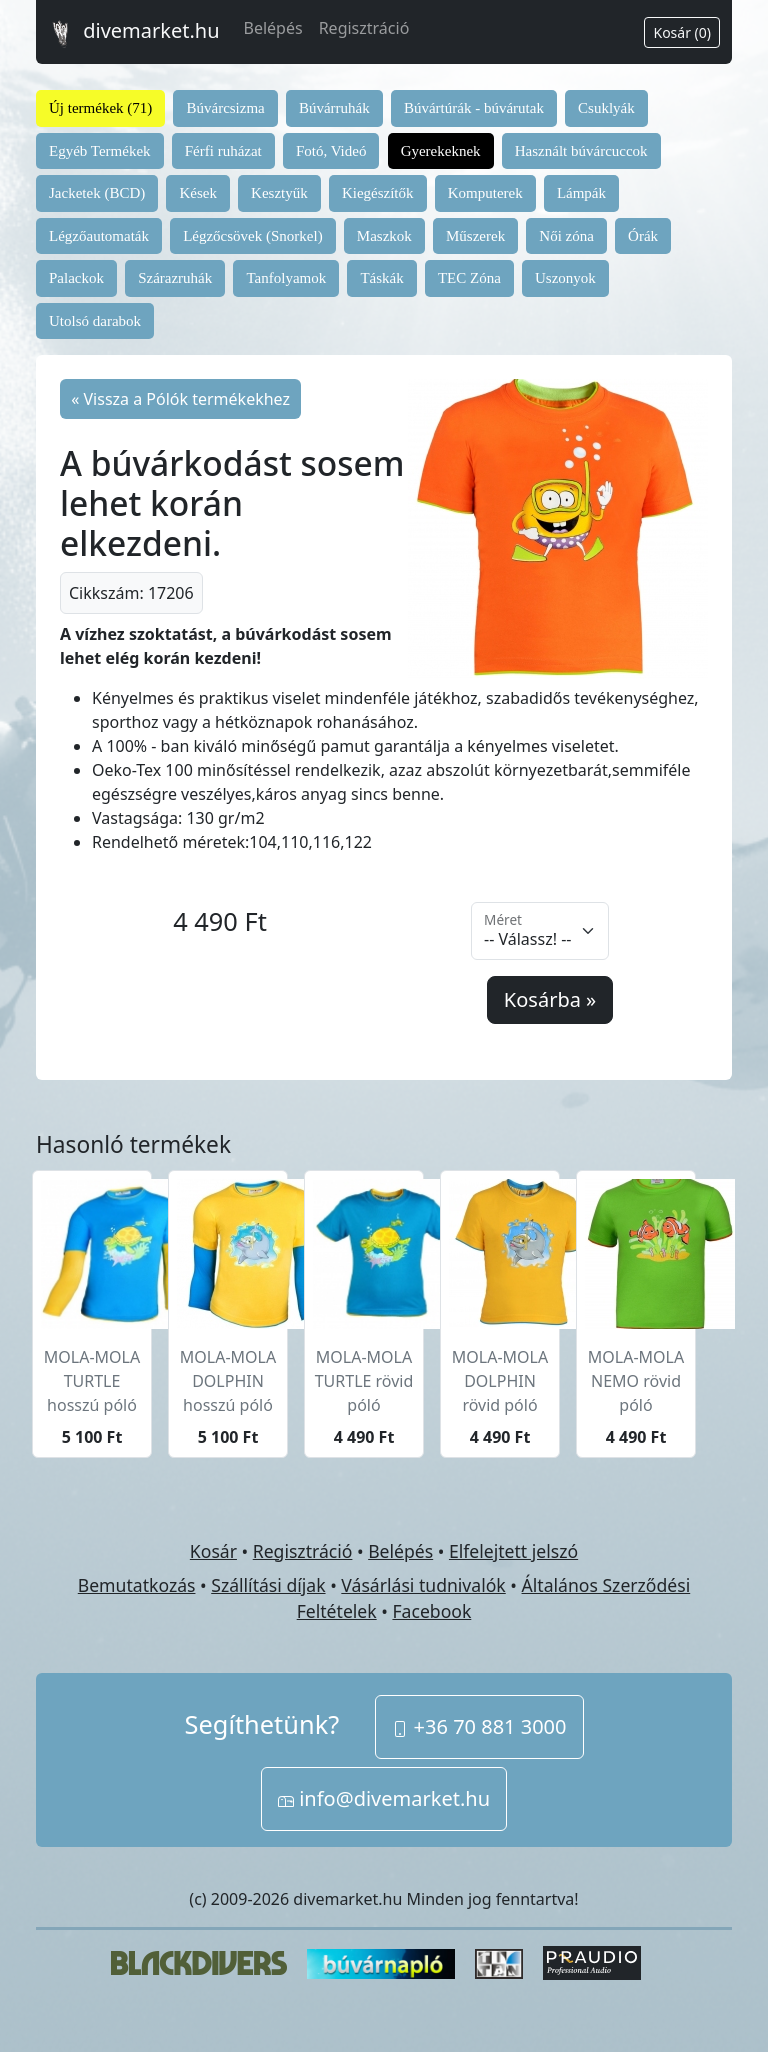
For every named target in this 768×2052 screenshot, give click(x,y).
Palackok (76, 278)
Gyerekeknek (441, 151)
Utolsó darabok (95, 321)
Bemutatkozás (137, 1585)
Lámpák (581, 193)
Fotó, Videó (331, 151)
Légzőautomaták (99, 236)
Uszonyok (565, 278)
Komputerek (485, 193)
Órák (643, 236)
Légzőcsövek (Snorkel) (253, 236)
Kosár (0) (682, 32)
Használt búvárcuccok (581, 151)
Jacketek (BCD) (97, 193)
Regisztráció (364, 28)
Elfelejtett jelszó (513, 1551)
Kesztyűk (279, 193)
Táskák (381, 278)
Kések (198, 193)
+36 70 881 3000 (479, 1726)
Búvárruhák (334, 108)
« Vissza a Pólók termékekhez (180, 399)
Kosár (213, 1551)
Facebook (431, 1611)
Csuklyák (606, 108)
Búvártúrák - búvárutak (474, 108)
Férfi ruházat (223, 151)
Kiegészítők (378, 193)
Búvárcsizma (225, 108)
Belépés (273, 28)
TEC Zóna (469, 278)
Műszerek (475, 236)
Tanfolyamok (286, 278)
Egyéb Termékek (100, 151)
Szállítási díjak (268, 1585)
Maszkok (384, 236)
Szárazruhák (175, 278)
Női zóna (566, 236)
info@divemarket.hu (384, 1798)
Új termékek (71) (100, 108)
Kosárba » (550, 999)
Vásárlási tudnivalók (423, 1585)
